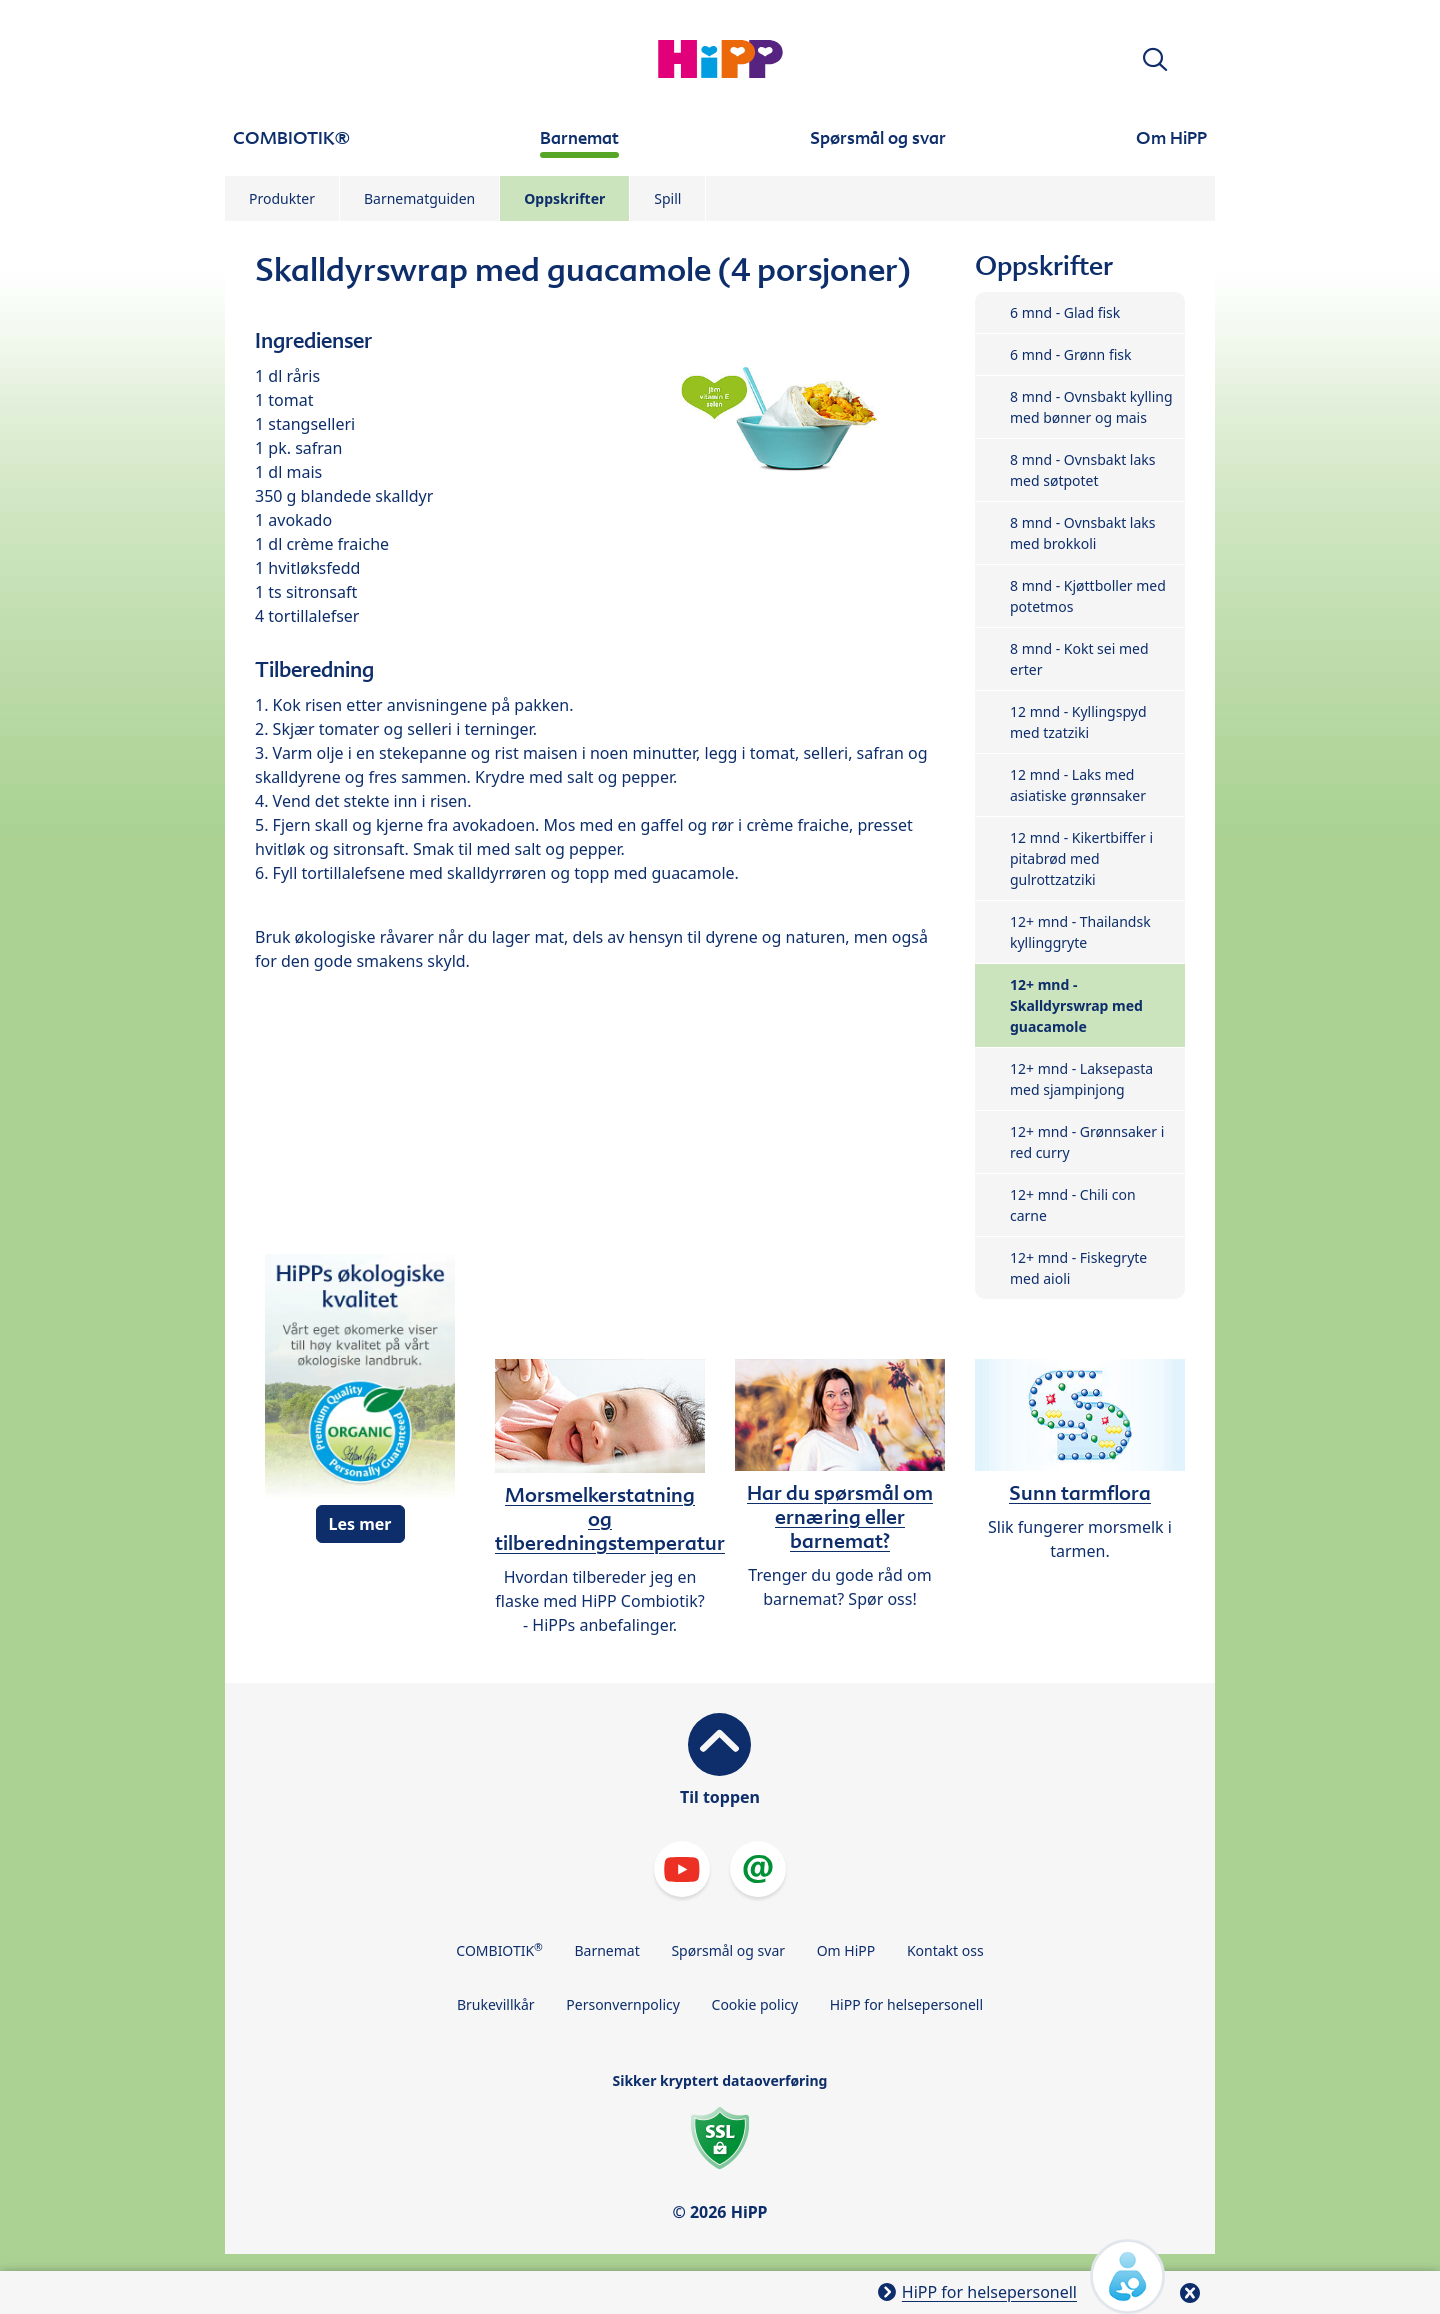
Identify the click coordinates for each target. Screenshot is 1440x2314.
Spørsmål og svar (728, 1950)
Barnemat (606, 1950)
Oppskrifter (564, 198)
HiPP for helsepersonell (906, 2004)
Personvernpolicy (623, 2004)
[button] (1155, 59)
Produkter (282, 198)
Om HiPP (846, 1950)
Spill (667, 198)
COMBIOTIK (499, 1950)
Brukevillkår (496, 2004)
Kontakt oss (945, 1950)
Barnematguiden (419, 198)
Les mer (360, 1524)
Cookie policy (755, 2004)
